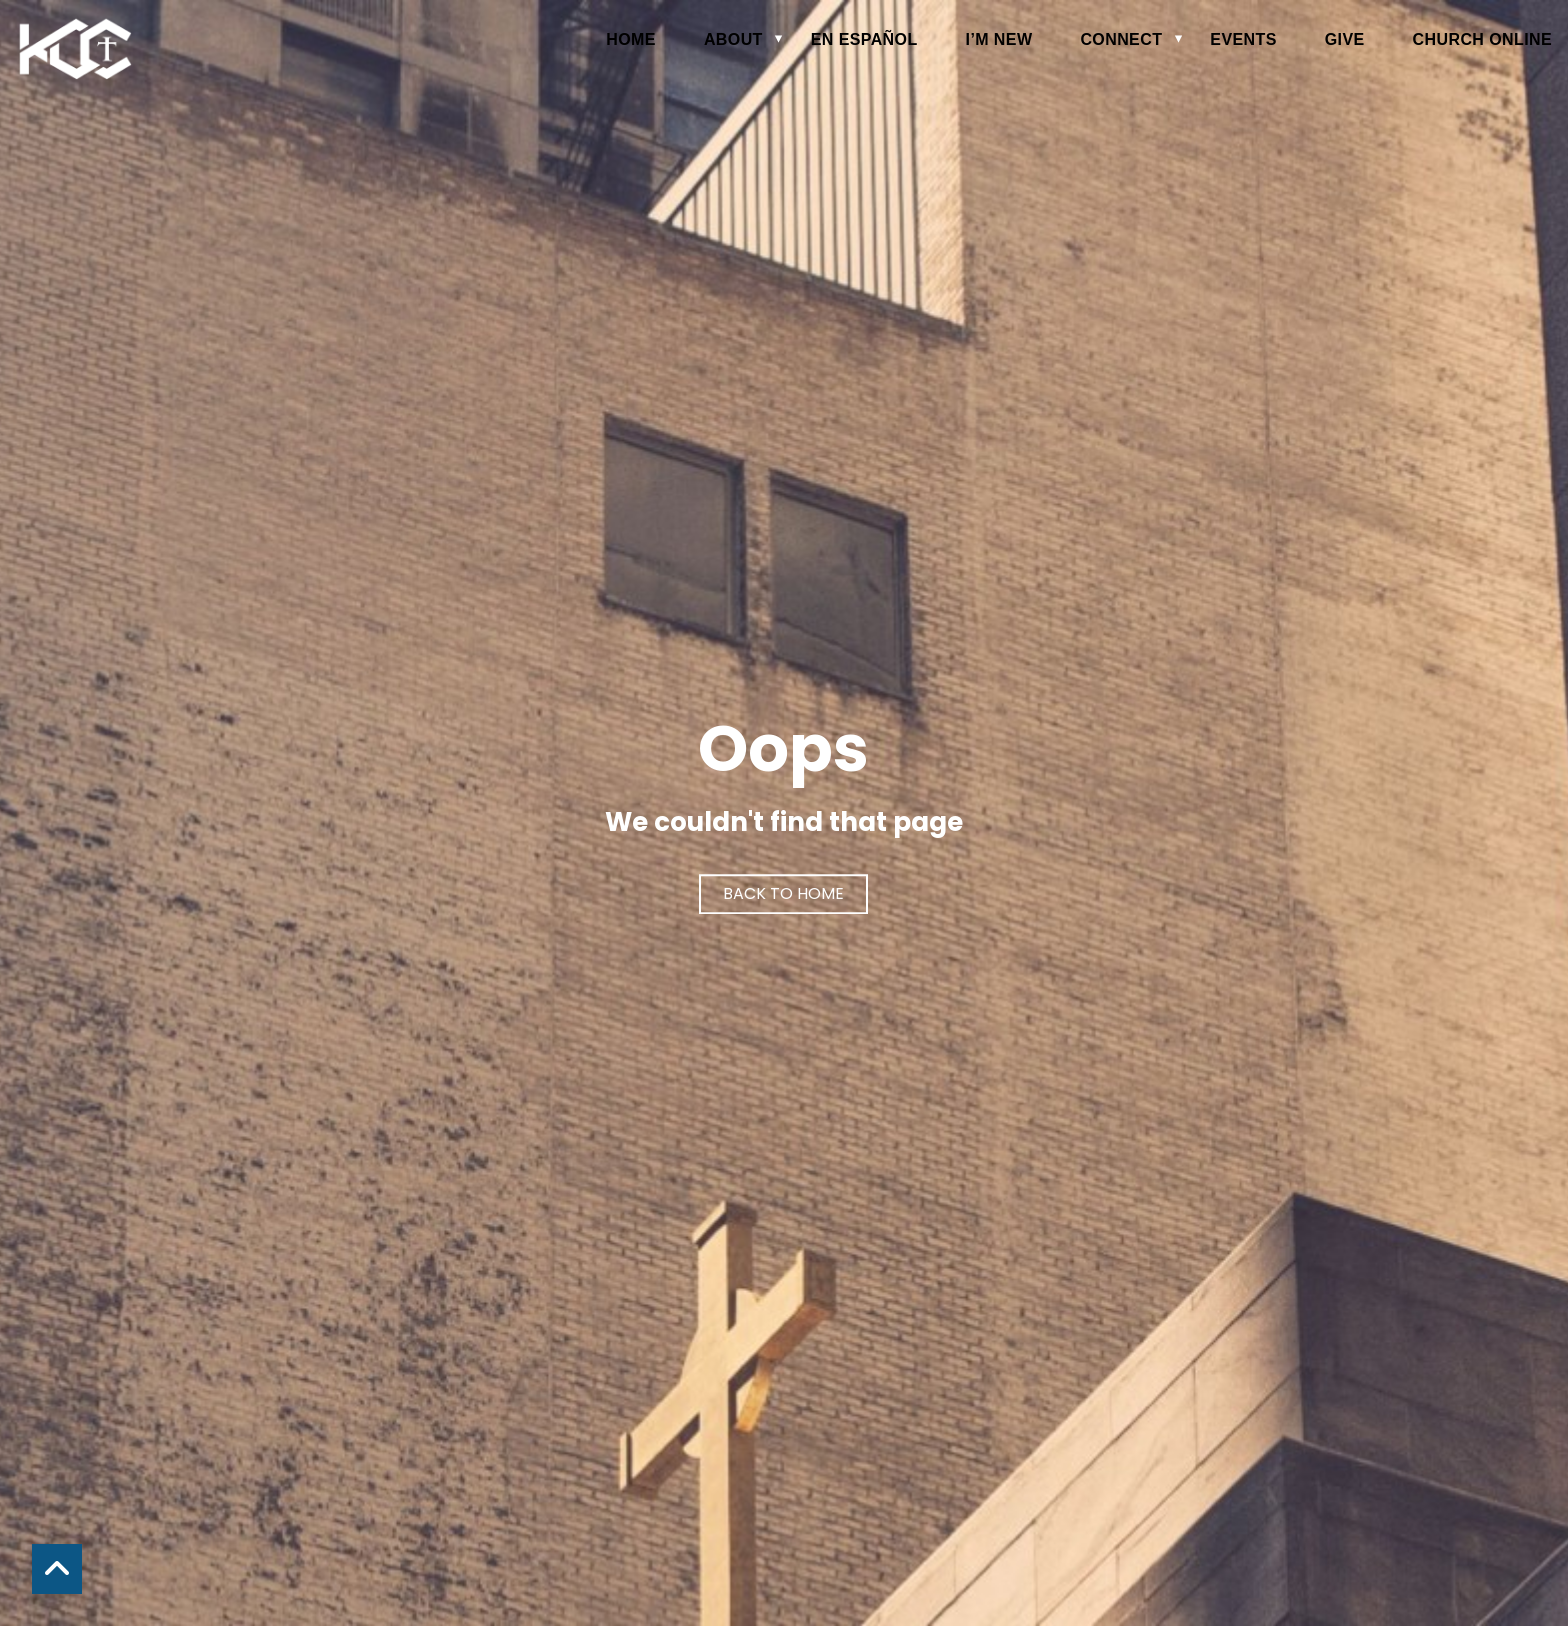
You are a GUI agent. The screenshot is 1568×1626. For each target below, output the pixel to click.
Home (631, 40)
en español (864, 40)
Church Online (1482, 40)
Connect (1121, 40)
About (733, 40)
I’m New (999, 40)
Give (1345, 40)
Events (1243, 40)
